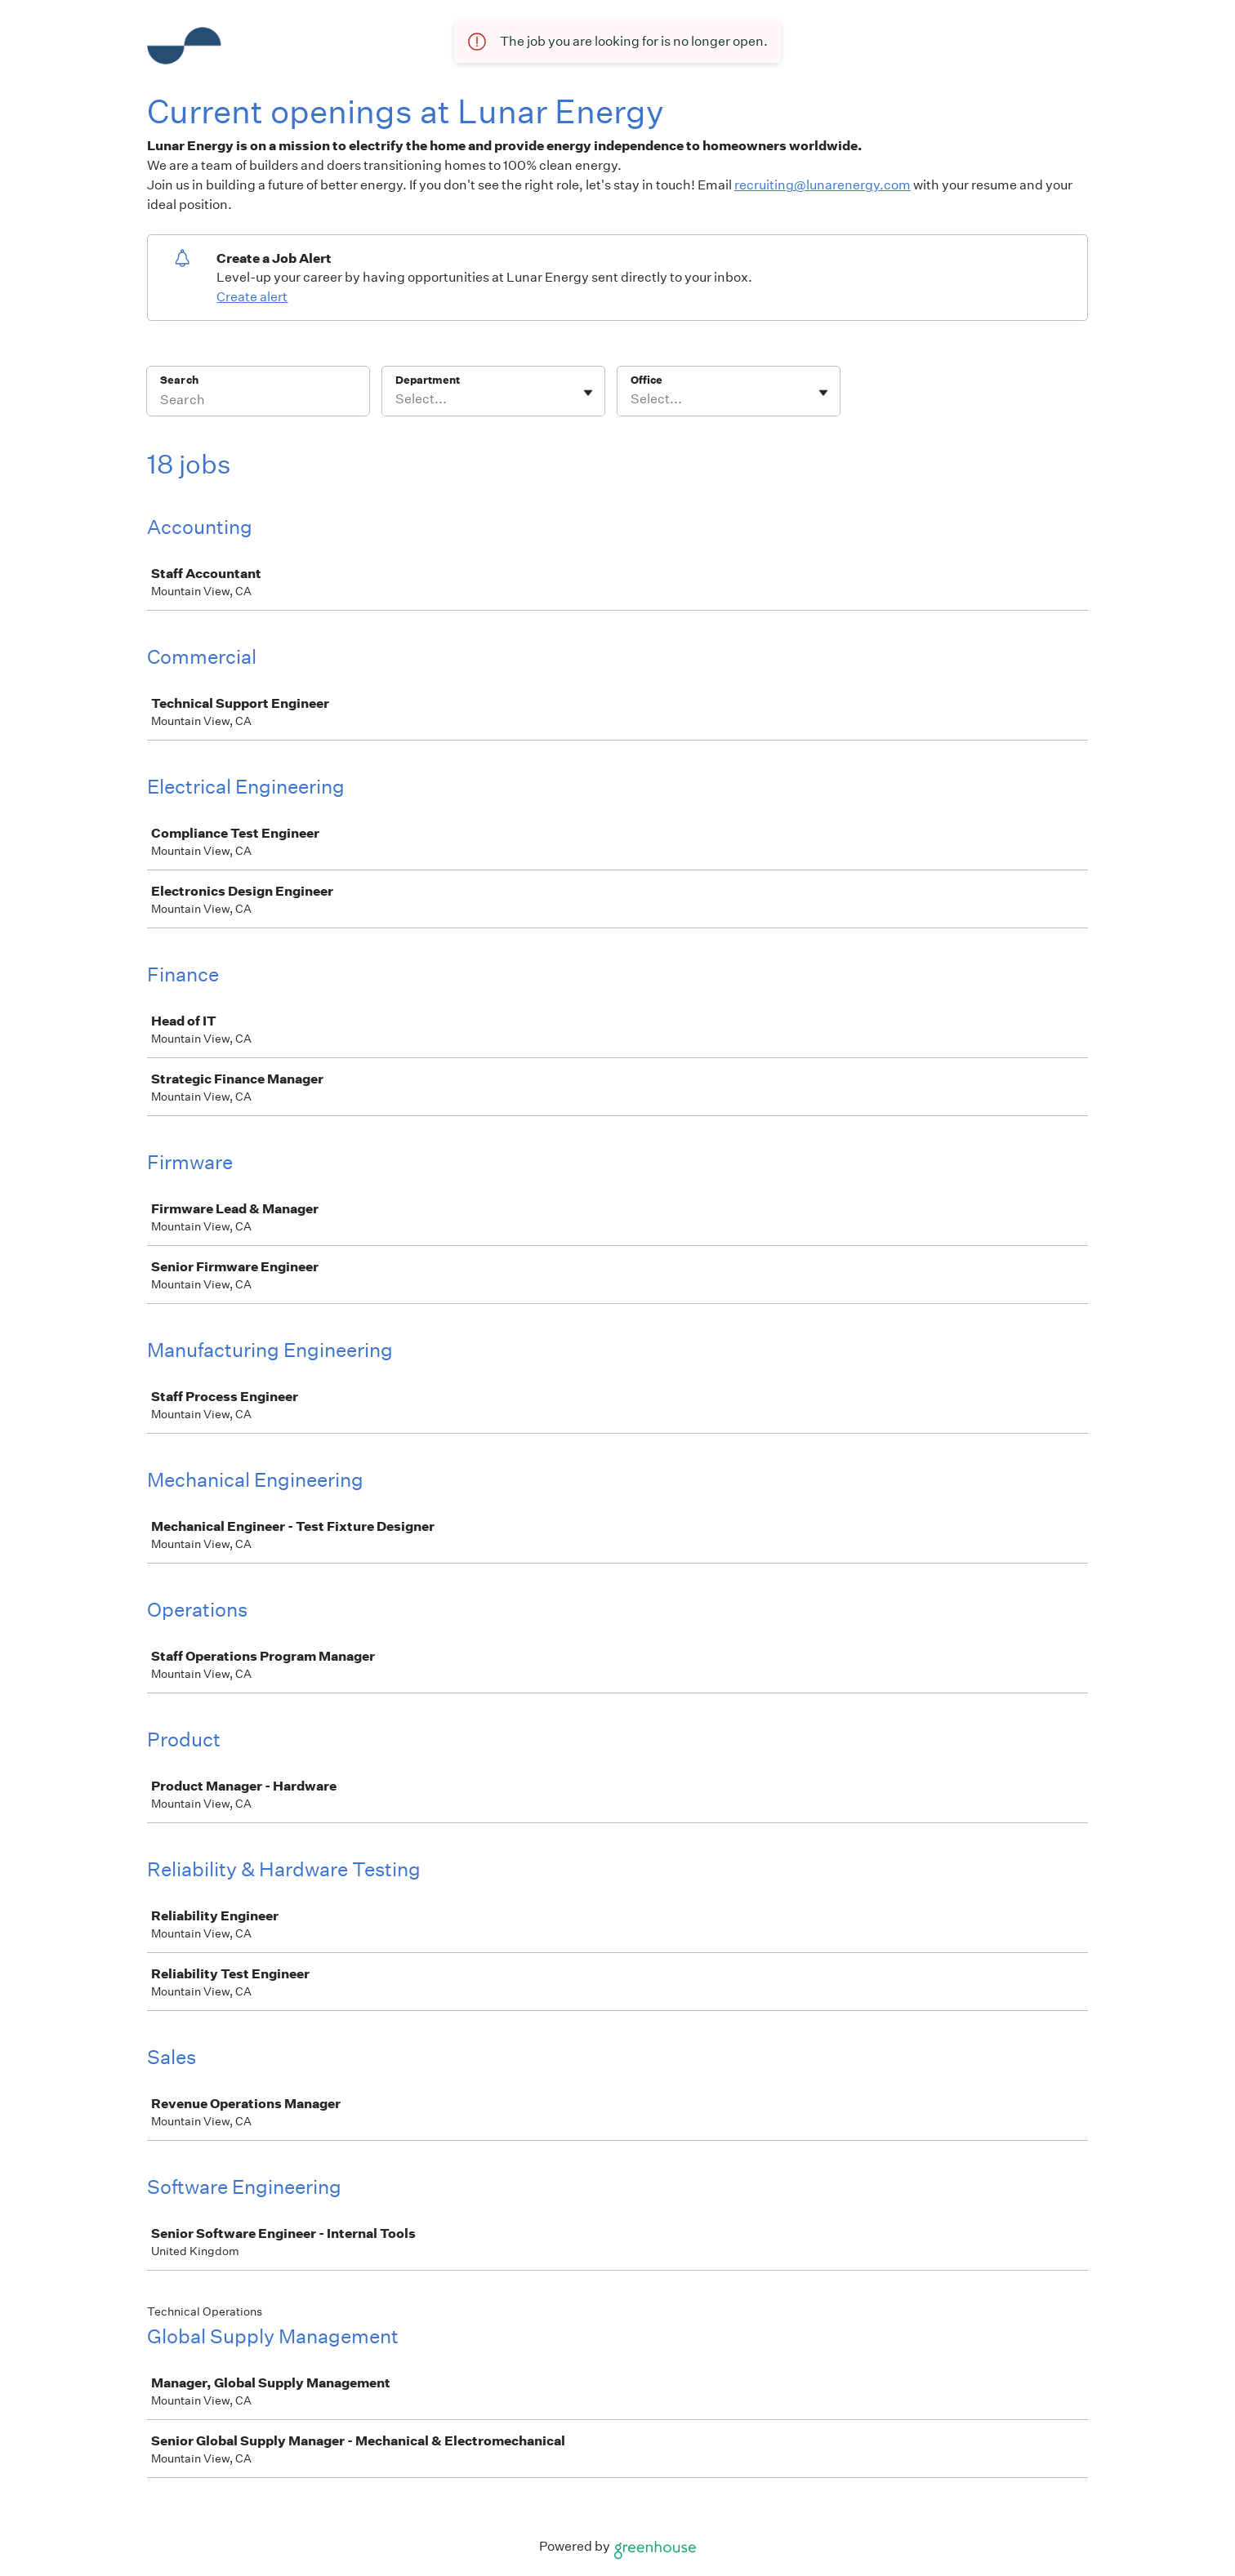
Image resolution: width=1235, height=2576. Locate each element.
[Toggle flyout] (588, 393)
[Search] (258, 402)
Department (427, 380)
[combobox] (396, 399)
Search (179, 380)
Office (646, 380)
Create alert (252, 297)
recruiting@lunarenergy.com (822, 185)
